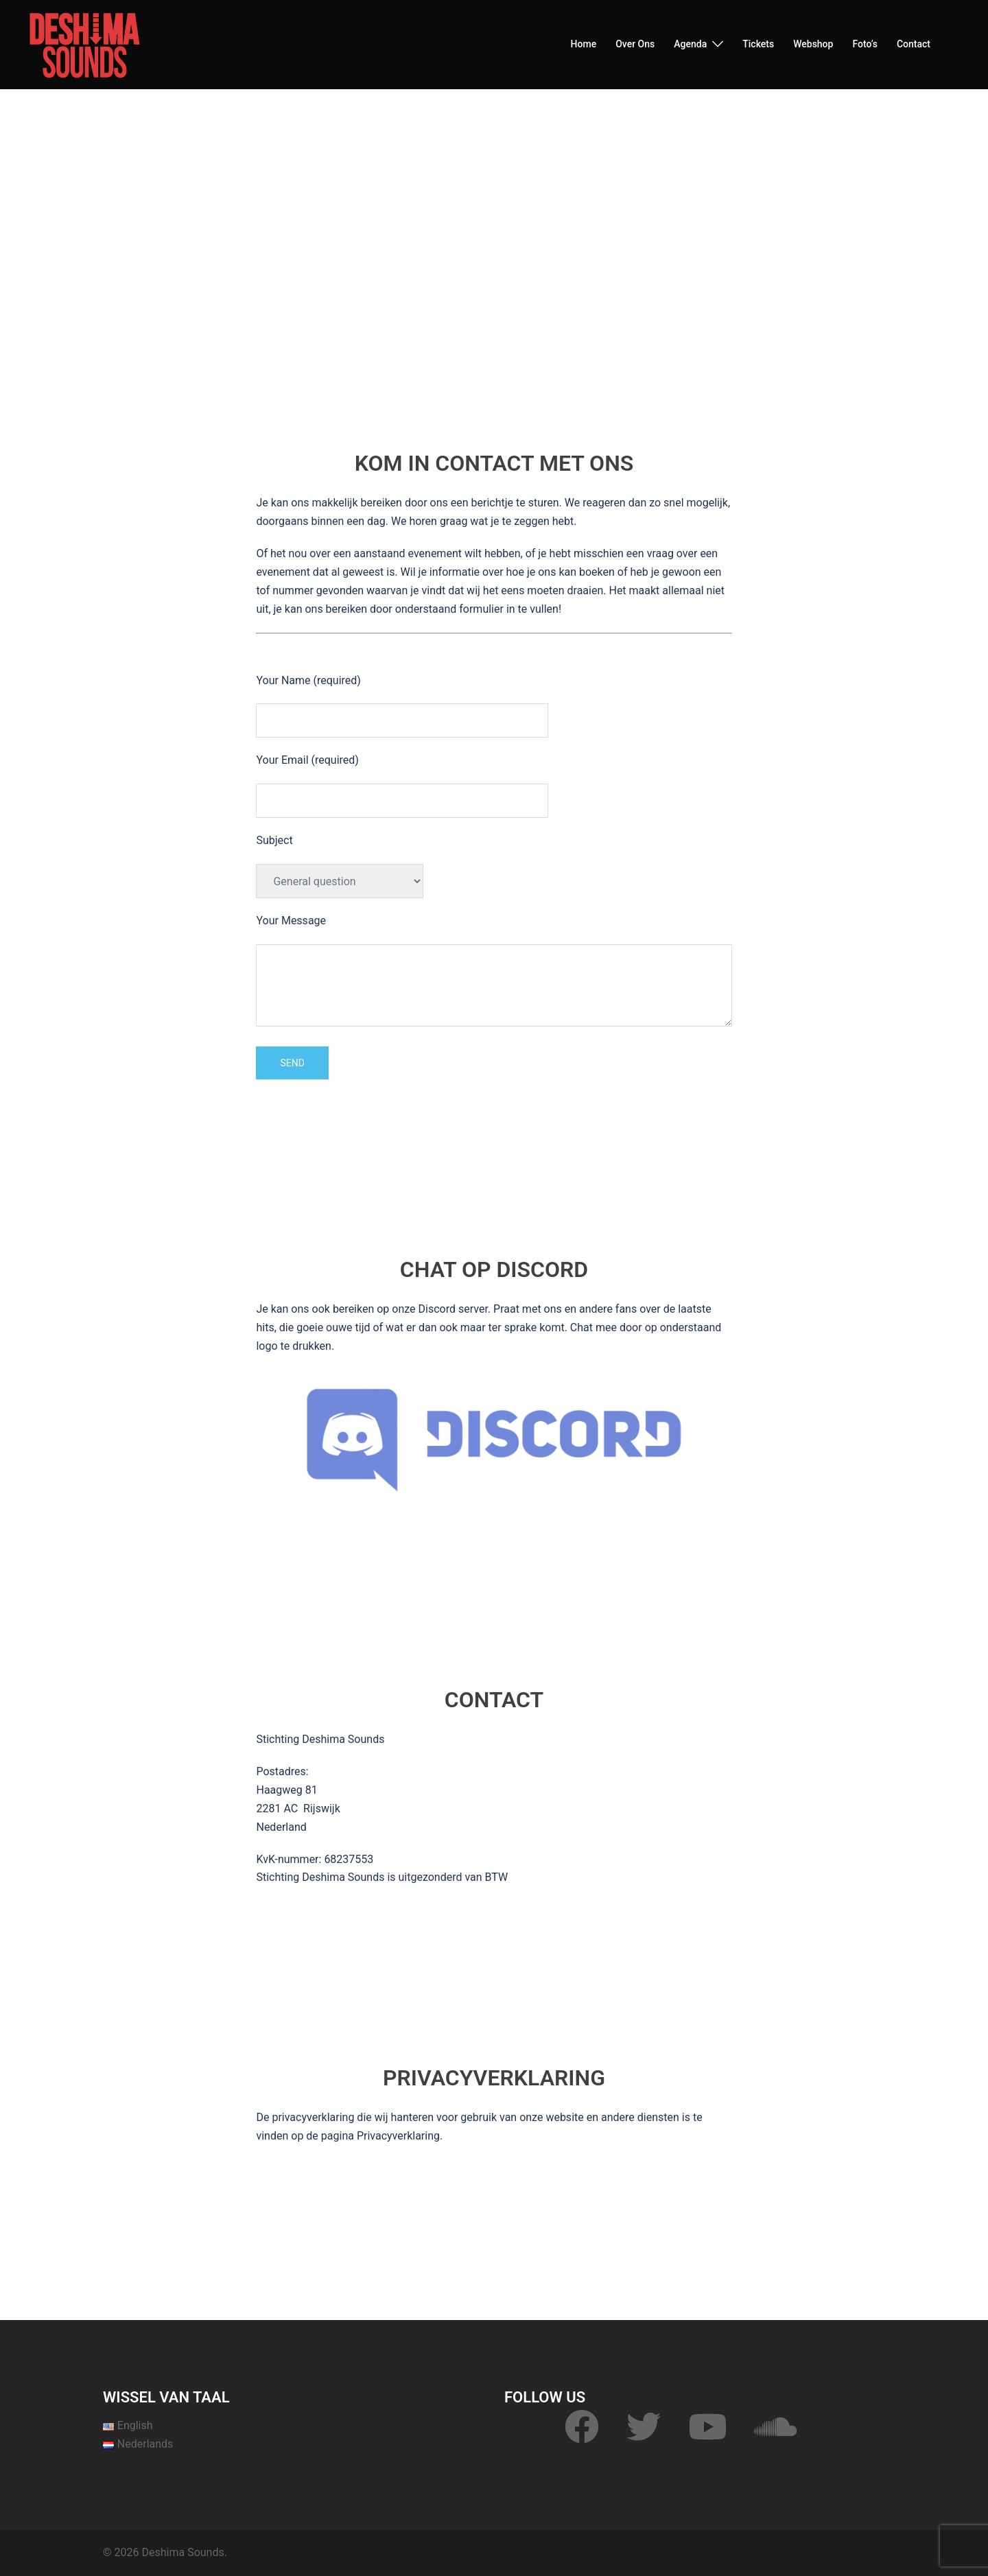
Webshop (813, 43)
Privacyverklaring (398, 2135)
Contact (913, 43)
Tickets (758, 43)
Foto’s (865, 43)
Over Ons (635, 43)
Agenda (690, 43)
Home (584, 43)
